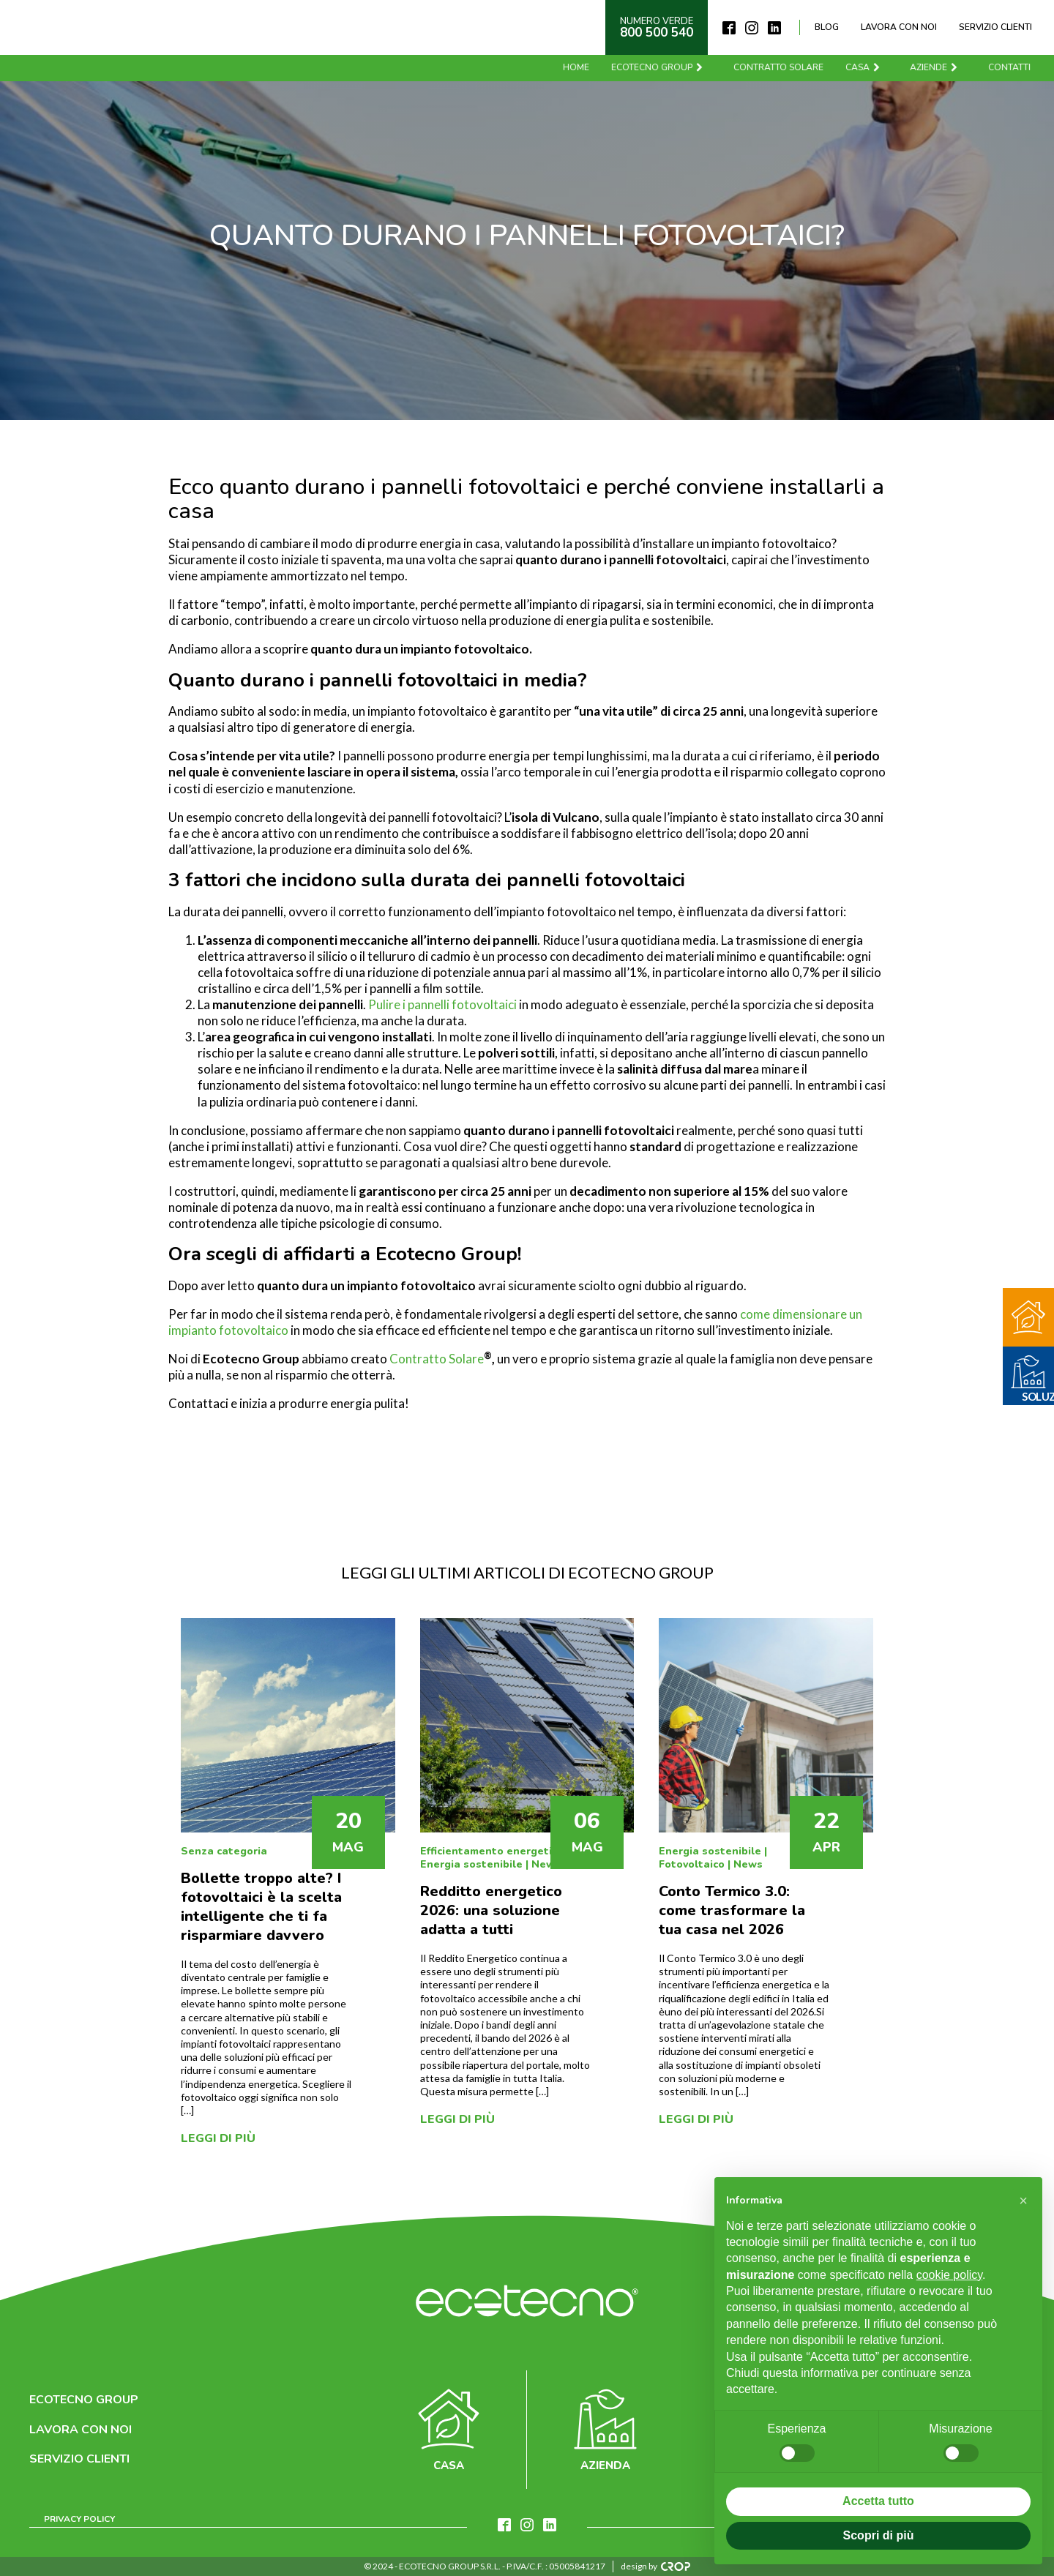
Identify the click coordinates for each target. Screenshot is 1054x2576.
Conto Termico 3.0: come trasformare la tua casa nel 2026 (732, 1910)
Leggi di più (218, 2138)
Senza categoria (224, 1851)
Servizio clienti (995, 27)
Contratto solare (780, 67)
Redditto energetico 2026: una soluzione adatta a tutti (491, 1910)
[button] (1023, 2200)
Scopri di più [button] (878, 2535)
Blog (827, 27)
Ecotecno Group (659, 67)
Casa (865, 67)
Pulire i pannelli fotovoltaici (442, 1004)
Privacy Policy (79, 2519)
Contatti (1011, 67)
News (546, 1864)
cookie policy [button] (949, 2275)
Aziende (935, 67)
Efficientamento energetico (492, 1851)
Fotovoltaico (692, 1864)
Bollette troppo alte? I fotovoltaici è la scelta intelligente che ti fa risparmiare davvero (261, 1906)
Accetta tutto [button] (878, 2501)
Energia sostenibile (471, 1864)
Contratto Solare (436, 1358)
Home (577, 67)
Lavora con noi (899, 27)
